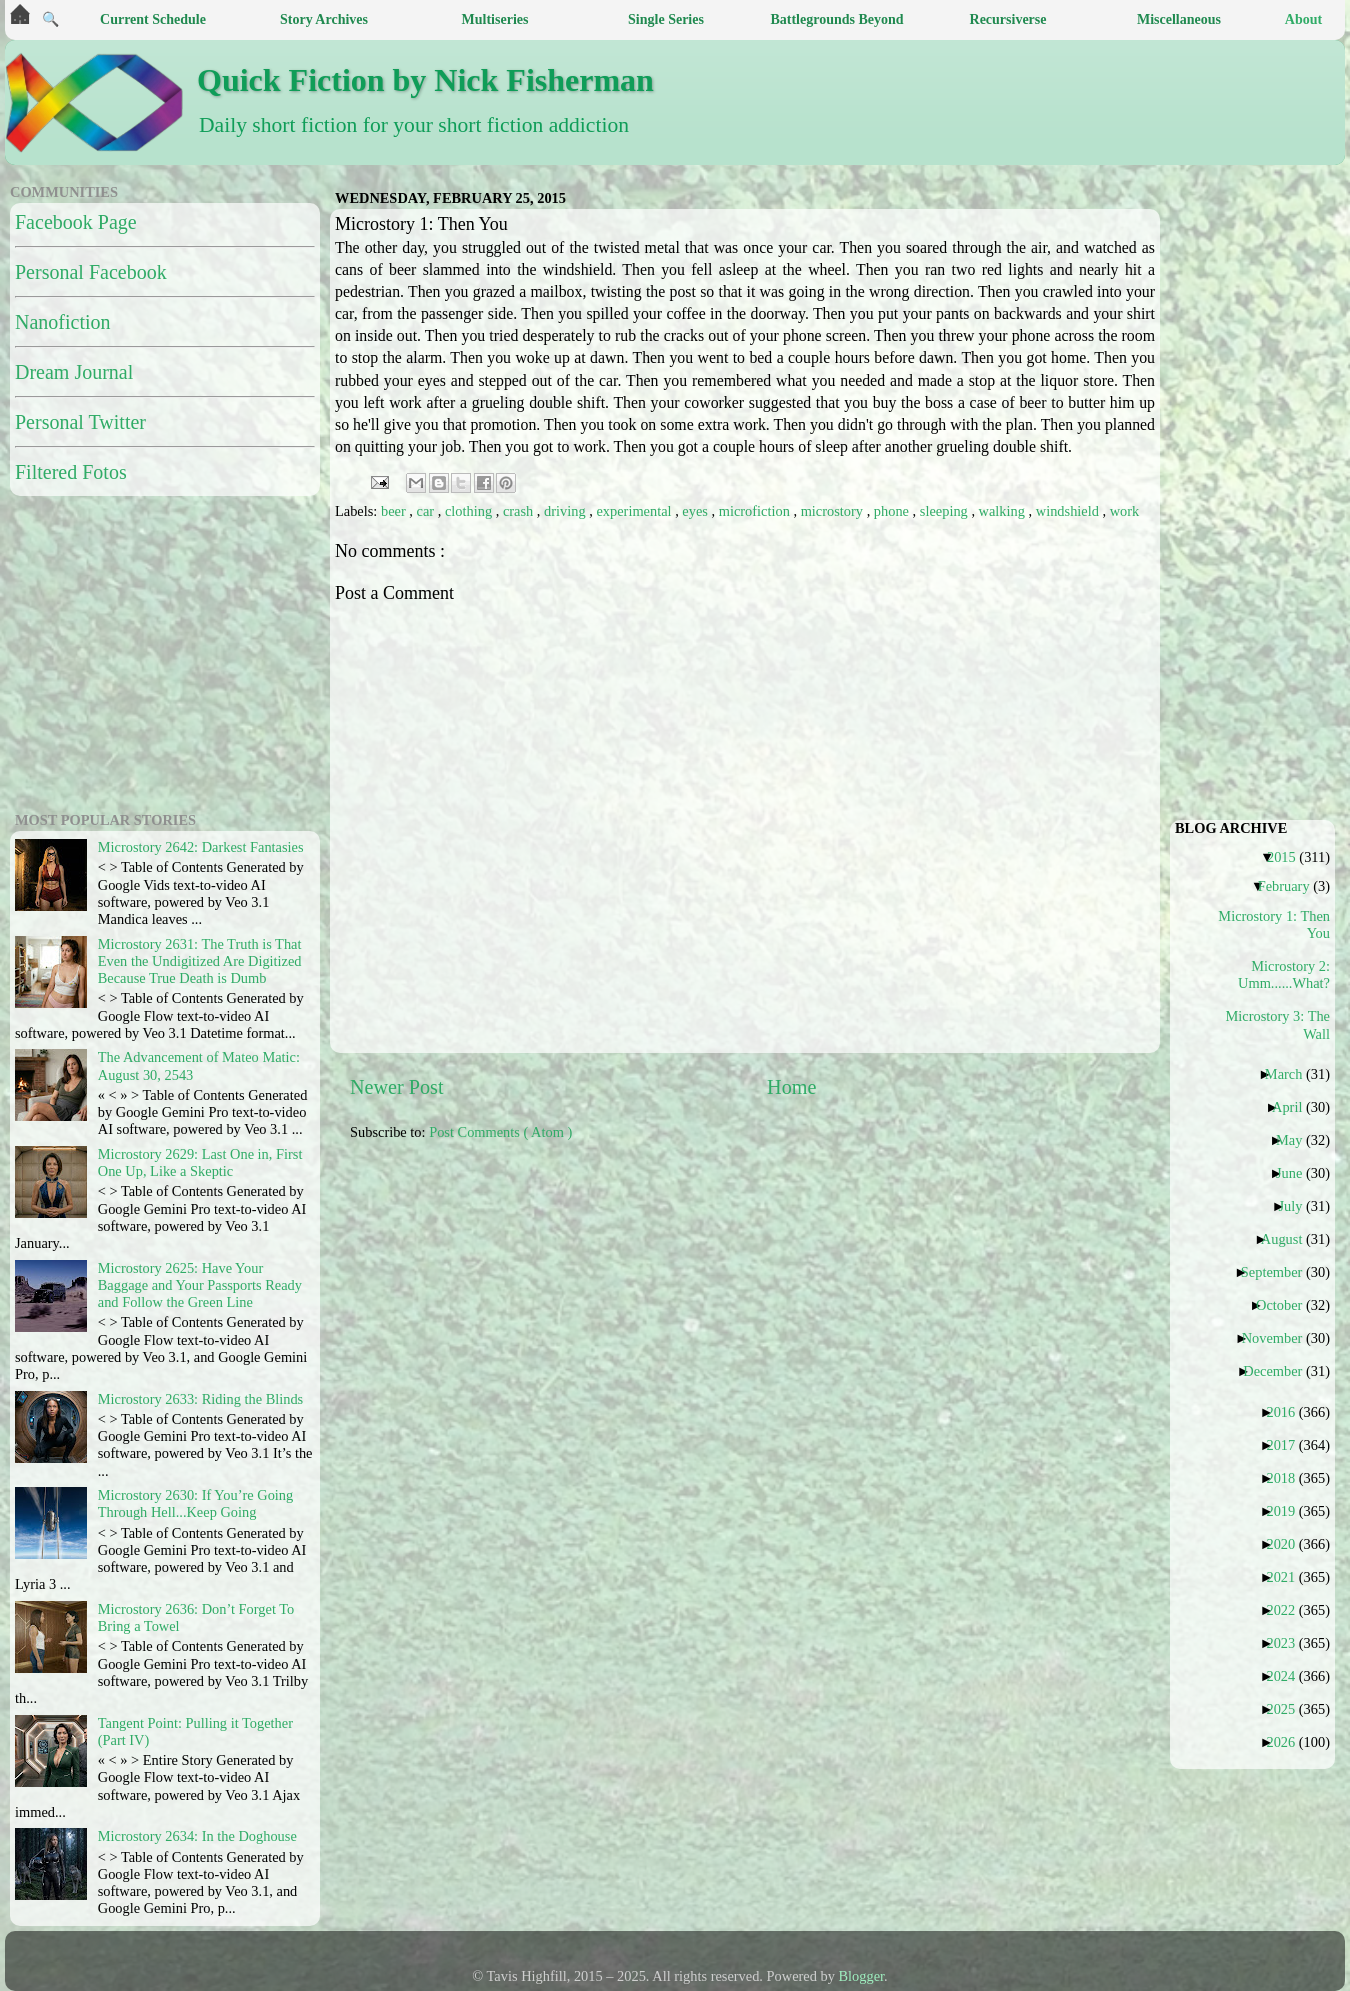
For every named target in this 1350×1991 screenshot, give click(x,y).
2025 (1288, 1709)
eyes (696, 511)
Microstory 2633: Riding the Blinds (200, 1399)
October (1286, 1305)
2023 (1288, 1643)
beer (395, 511)
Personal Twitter (80, 422)
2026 (1288, 1742)
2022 (1288, 1610)
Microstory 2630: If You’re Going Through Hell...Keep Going (195, 1503)
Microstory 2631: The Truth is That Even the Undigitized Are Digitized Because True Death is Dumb (200, 961)
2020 (1288, 1544)
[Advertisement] (135, 651)
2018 (1288, 1478)
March (1291, 1074)
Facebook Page (76, 222)
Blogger (862, 1976)
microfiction (756, 511)
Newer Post (397, 1087)
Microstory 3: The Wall (1278, 1024)
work (1125, 511)
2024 (1288, 1676)
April (1294, 1107)
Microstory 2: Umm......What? (1284, 974)
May (1296, 1140)
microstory (834, 511)
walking (1004, 511)
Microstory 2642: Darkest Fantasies (201, 847)
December (1280, 1371)
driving (566, 511)
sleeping (946, 511)
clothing (470, 511)
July (1297, 1206)
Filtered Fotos (71, 472)
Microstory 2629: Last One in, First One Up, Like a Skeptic (200, 1162)
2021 (1288, 1577)
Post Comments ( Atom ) (500, 1132)
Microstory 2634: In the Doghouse (197, 1836)
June (1296, 1173)
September (1279, 1272)
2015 (1289, 857)
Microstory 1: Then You (1278, 924)
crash (520, 511)
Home (791, 1087)
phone (893, 511)
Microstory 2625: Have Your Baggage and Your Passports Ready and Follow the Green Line (200, 1285)
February (1291, 886)
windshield (1069, 511)
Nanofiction (63, 322)
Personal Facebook (91, 272)
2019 (1288, 1511)
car (427, 511)
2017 (1288, 1445)
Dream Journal (74, 372)
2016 (1288, 1412)
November (1280, 1338)
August (1289, 1239)
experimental (635, 511)
